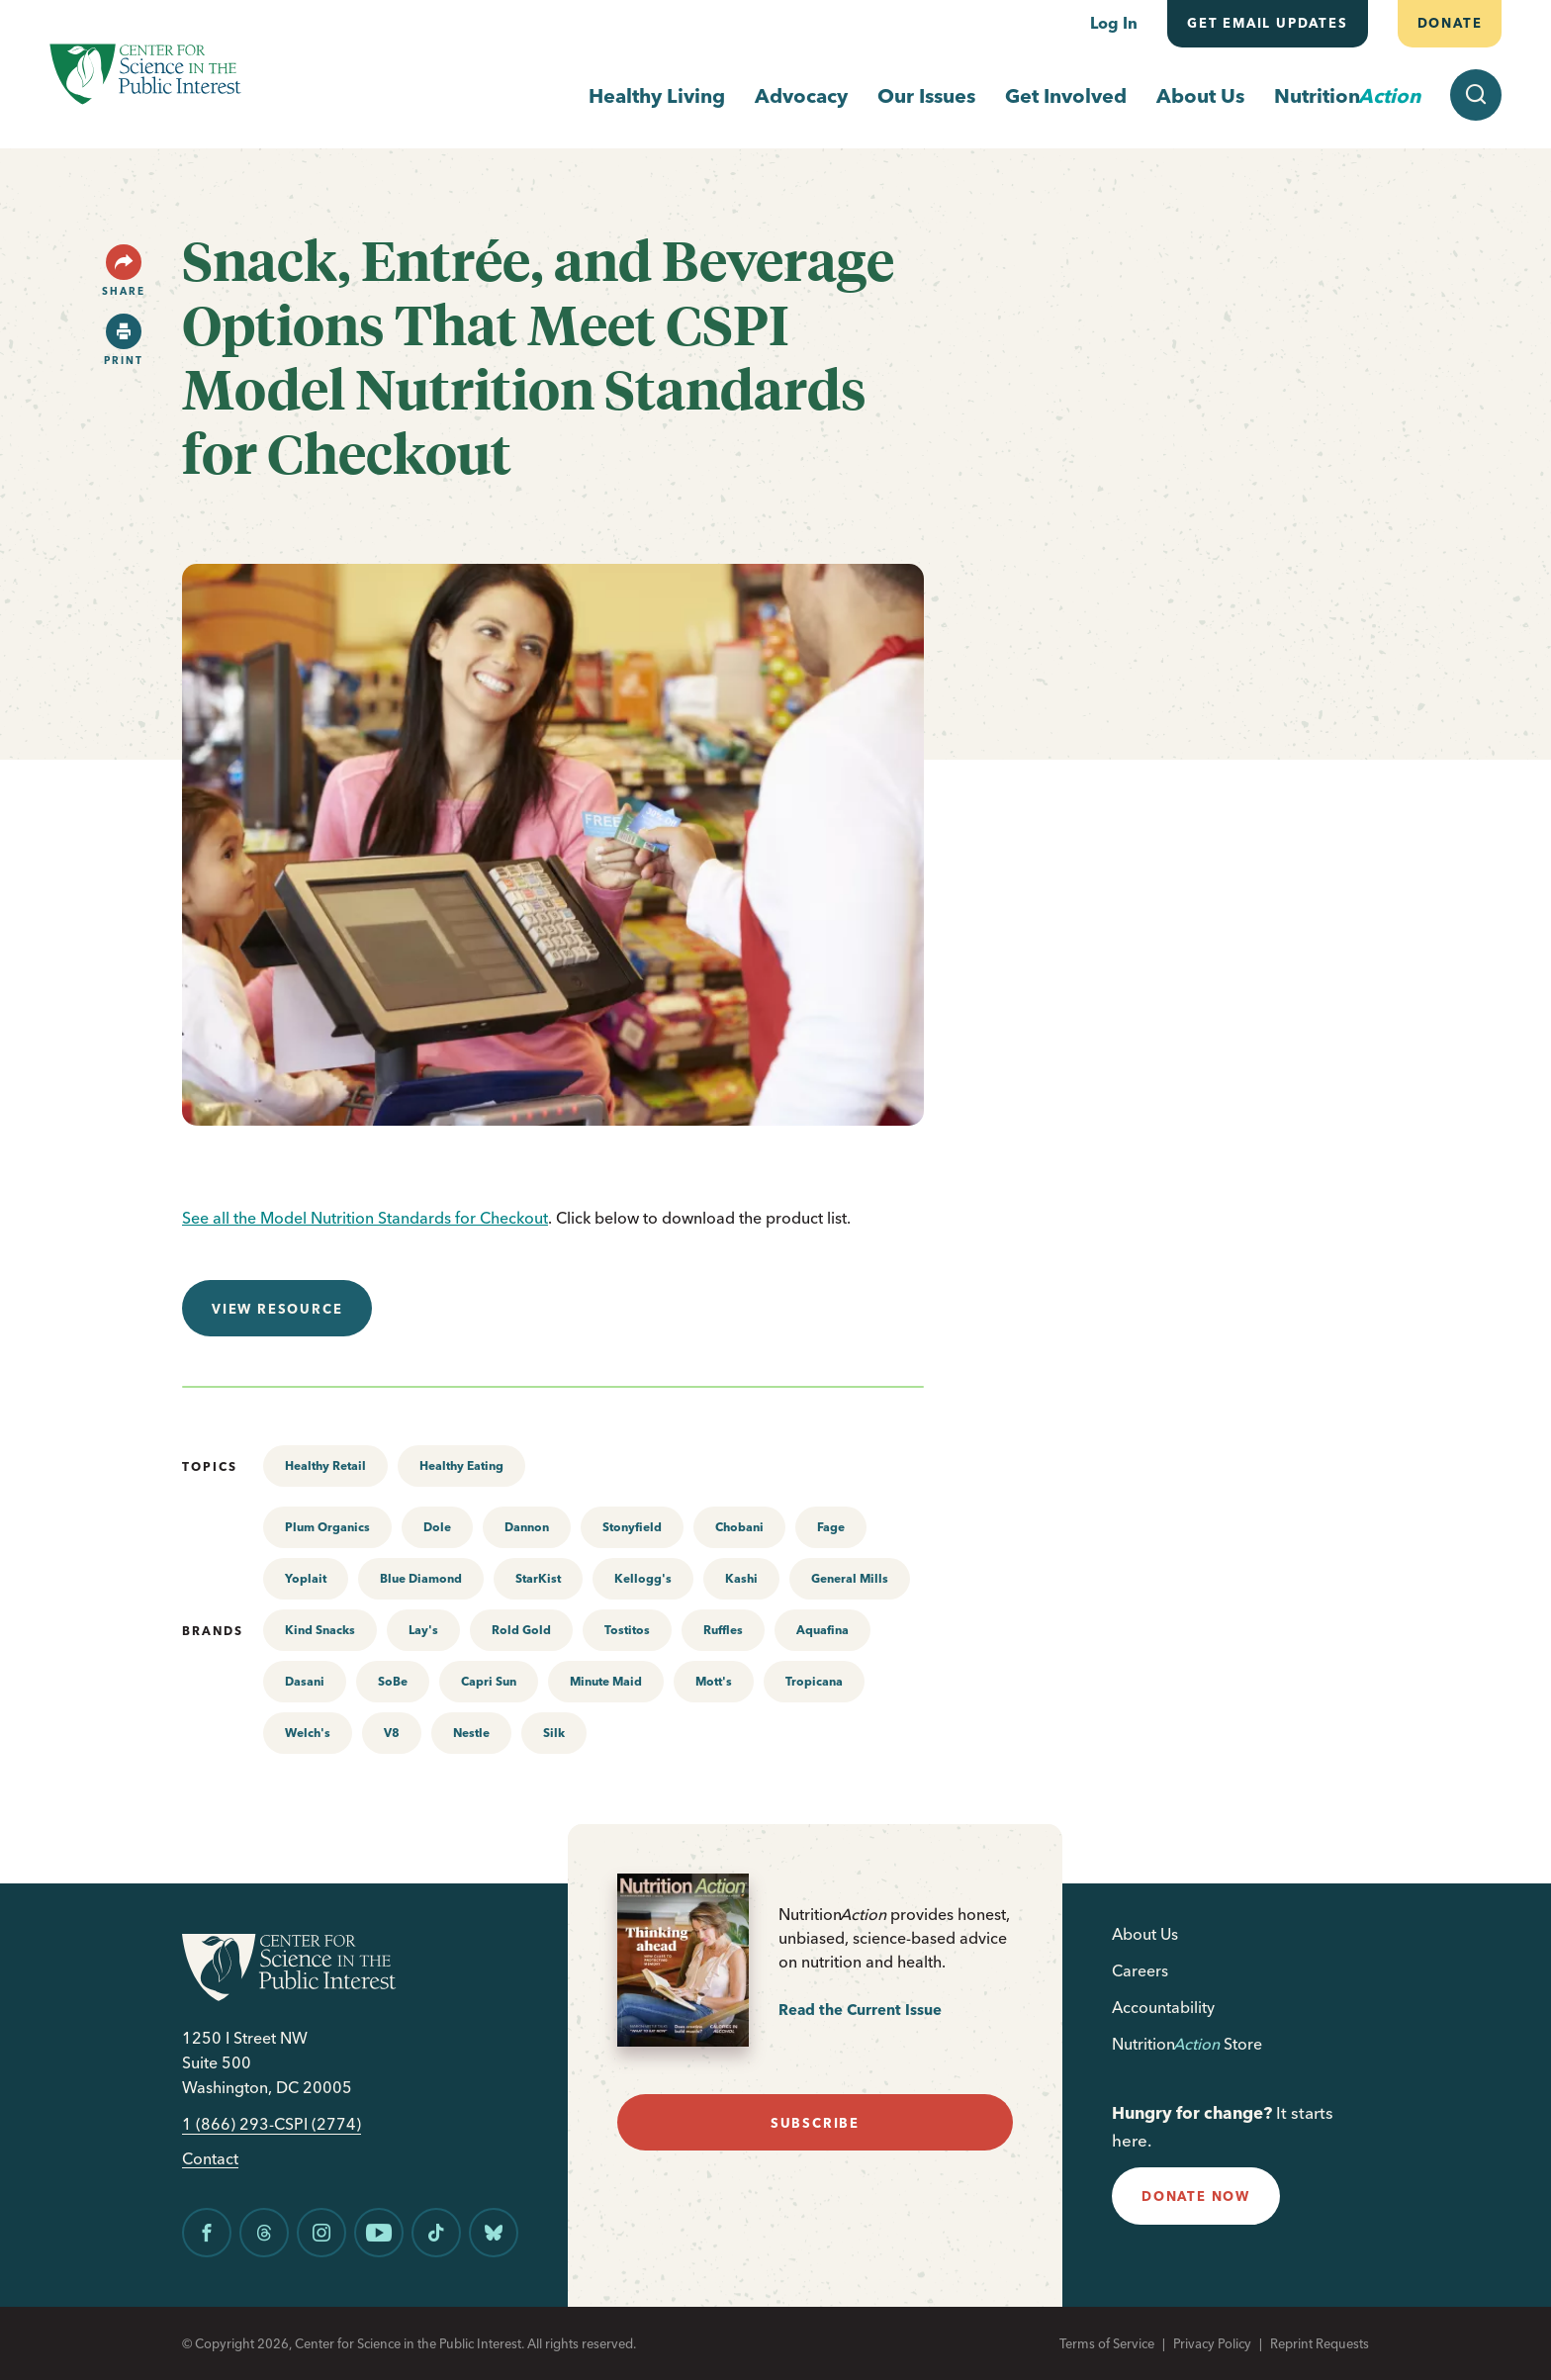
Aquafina (822, 1629)
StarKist (538, 1578)
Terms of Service (1106, 2343)
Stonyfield (632, 1526)
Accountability (1163, 2007)
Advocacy (801, 95)
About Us (1200, 95)
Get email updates (1267, 23)
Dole (437, 1526)
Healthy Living (657, 95)
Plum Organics (327, 1526)
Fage (831, 1526)
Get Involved (1066, 95)
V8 (392, 1732)
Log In (1114, 23)
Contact (210, 2159)
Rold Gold (521, 1629)
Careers (1140, 1970)
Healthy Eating (461, 1465)
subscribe (815, 2123)
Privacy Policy (1212, 2343)
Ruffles (723, 1629)
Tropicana (814, 1681)
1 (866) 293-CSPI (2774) (271, 2124)
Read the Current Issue (860, 2009)
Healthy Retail (325, 1465)
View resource (277, 1309)
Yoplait (305, 1578)
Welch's (307, 1732)
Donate (1449, 23)
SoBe (393, 1681)
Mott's (713, 1681)
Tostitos (627, 1629)
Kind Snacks (320, 1629)
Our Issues (926, 95)
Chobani (739, 1526)
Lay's (423, 1629)
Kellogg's (643, 1578)
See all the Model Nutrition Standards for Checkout (365, 1218)
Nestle (471, 1732)
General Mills (849, 1578)
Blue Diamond (421, 1578)
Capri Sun (488, 1681)
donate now (1195, 2196)
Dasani (304, 1681)
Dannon (526, 1526)
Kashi (741, 1578)
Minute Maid (606, 1681)
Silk (554, 1732)
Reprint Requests (1319, 2343)
